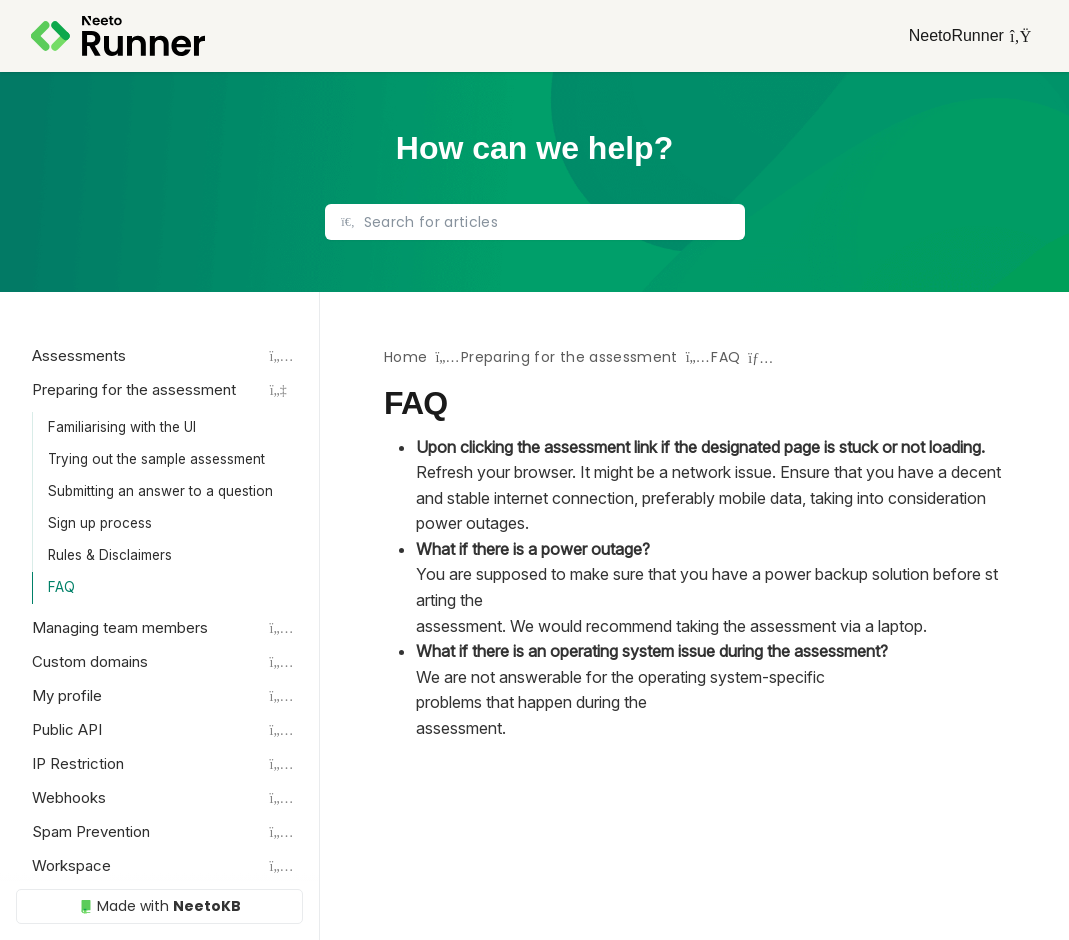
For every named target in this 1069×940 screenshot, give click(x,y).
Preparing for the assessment (569, 357)
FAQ (61, 587)
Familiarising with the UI (122, 427)
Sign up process (100, 523)
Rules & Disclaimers (110, 555)
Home (405, 357)
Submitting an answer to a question (160, 491)
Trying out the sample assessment (156, 459)
